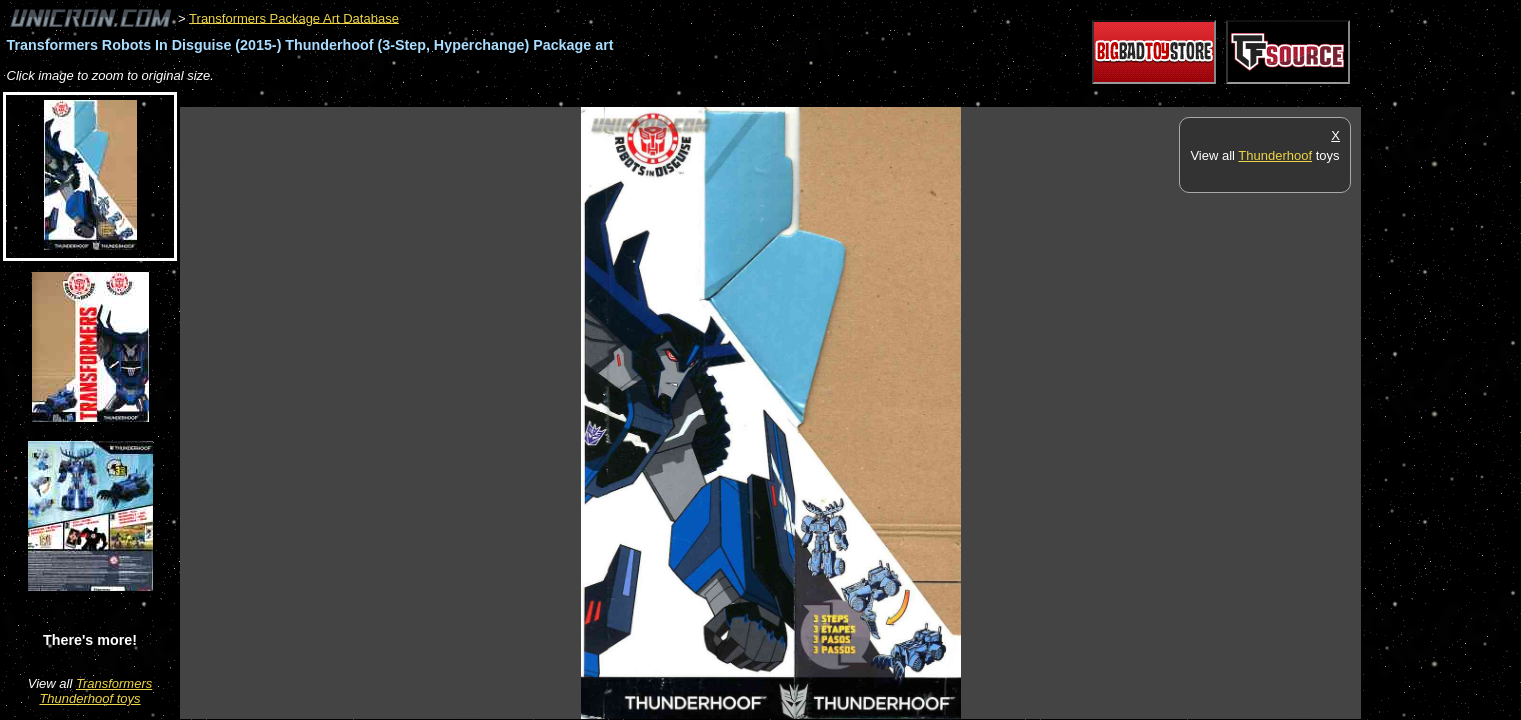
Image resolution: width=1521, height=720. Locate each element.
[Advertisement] (544, 96)
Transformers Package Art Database (294, 17)
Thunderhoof (1275, 155)
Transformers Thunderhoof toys (95, 691)
